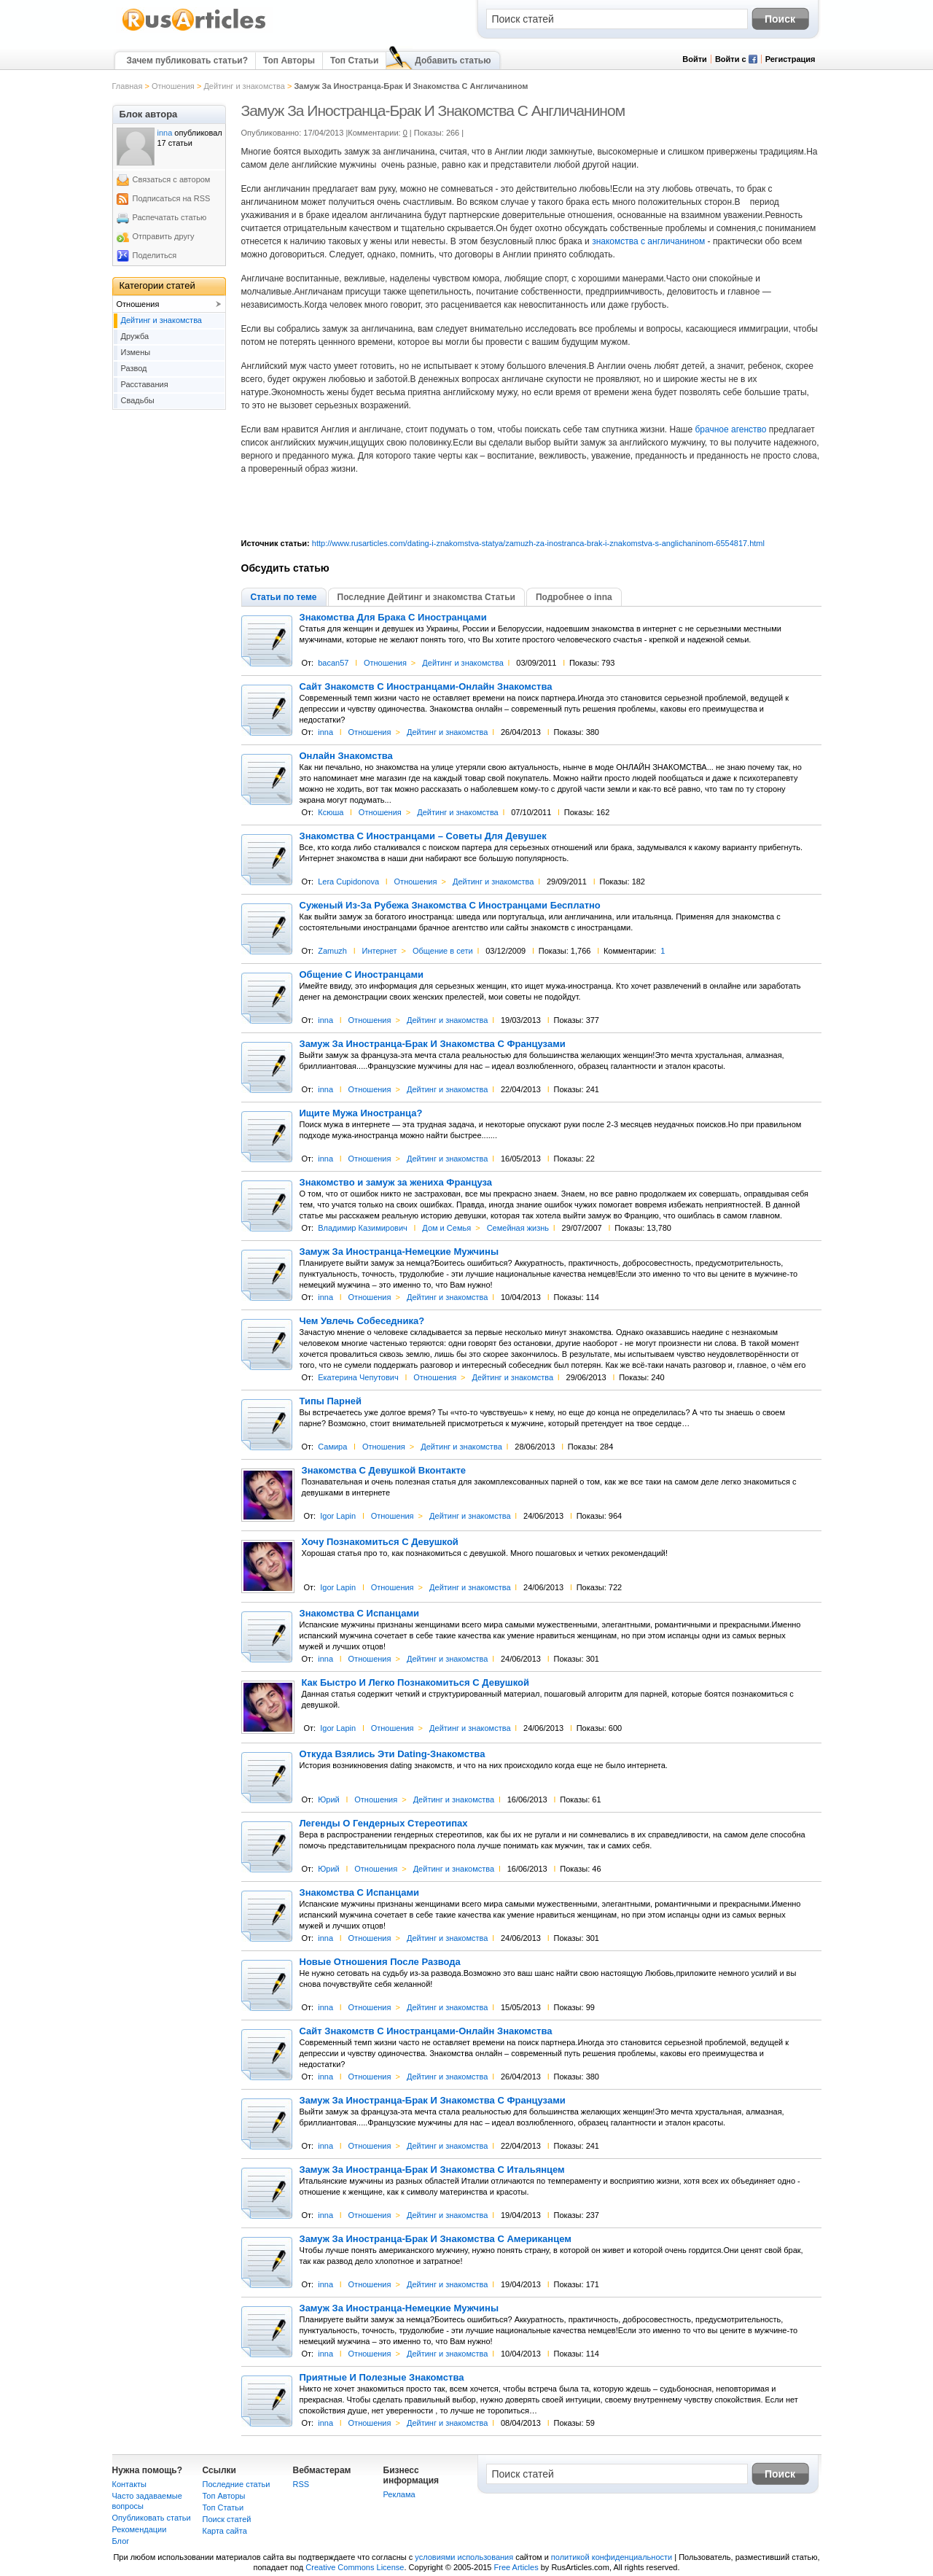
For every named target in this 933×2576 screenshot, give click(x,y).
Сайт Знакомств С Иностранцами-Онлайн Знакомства (426, 687)
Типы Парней (331, 1401)
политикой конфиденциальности (611, 2557)
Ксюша (330, 812)
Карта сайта (225, 2530)
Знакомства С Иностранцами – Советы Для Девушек (423, 836)
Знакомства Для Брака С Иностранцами (393, 617)
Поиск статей (227, 2519)
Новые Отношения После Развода (380, 1962)
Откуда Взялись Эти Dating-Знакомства (392, 1754)
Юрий (329, 1799)
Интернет (379, 950)
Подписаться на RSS (172, 198)
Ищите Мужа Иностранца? (361, 1113)
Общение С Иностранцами (362, 975)
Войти (694, 59)
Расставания (144, 384)
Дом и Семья (446, 1227)
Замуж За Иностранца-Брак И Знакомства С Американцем (435, 2239)
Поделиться (155, 255)
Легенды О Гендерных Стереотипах (384, 1823)
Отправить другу (164, 236)
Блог (121, 2541)
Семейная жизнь (518, 1227)
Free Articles (516, 2567)
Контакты (129, 2484)
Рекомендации (139, 2529)
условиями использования (464, 2557)
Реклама (399, 2494)
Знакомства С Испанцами (360, 1613)
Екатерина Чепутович (358, 1377)
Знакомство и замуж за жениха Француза (396, 1183)
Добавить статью (453, 60)
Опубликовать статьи (151, 2517)
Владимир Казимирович (362, 1227)
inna (325, 732)
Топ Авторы (289, 60)
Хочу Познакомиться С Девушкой (380, 1542)
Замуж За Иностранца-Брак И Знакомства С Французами (433, 1044)
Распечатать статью (170, 217)
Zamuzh (332, 950)
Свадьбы (138, 400)
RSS (301, 2484)
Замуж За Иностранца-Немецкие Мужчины (399, 1252)
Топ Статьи (354, 60)
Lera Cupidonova (348, 881)
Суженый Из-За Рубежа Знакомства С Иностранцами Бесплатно (450, 905)
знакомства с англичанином (648, 241)
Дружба (135, 336)
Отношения (173, 86)
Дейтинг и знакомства (243, 86)
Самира (332, 1446)
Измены (136, 352)
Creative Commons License (354, 2567)
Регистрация (790, 59)
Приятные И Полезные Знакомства (382, 2378)
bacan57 (333, 662)
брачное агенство (731, 429)
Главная (127, 86)
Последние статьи (236, 2484)
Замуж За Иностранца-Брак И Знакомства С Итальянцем (432, 2170)
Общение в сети (443, 950)
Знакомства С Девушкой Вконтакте (384, 1471)
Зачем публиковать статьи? (187, 60)
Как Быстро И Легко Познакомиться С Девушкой (415, 1683)
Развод (134, 368)
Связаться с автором (172, 179)
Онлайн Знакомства (346, 756)
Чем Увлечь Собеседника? (362, 1321)
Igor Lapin (338, 1515)
